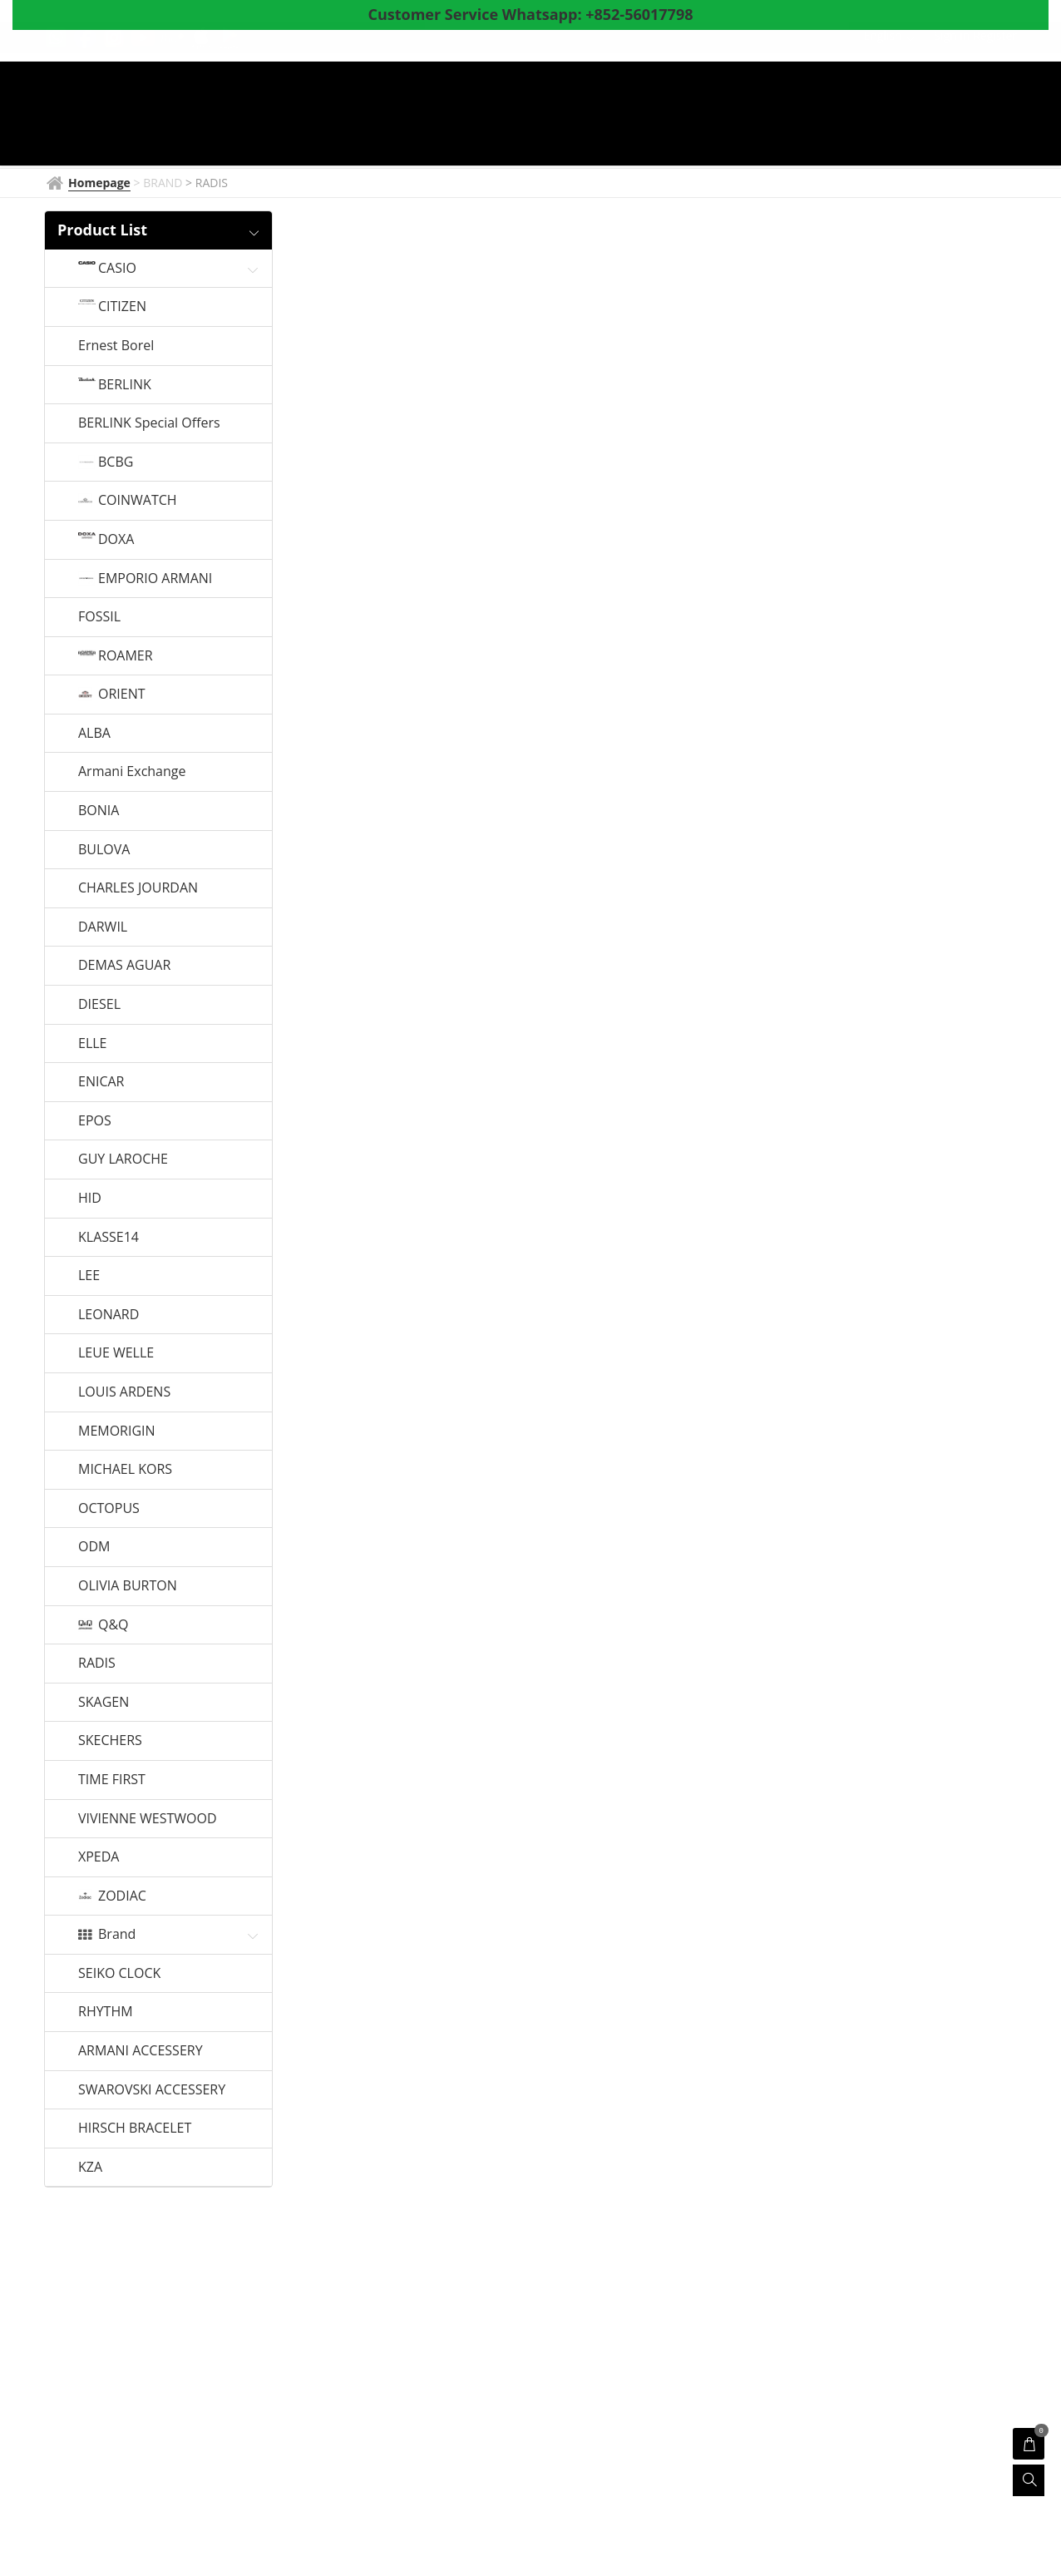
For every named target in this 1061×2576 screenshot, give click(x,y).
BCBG (115, 462)
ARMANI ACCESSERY (140, 2051)
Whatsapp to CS (350, 143)
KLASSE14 (108, 1237)
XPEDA (98, 1857)
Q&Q (113, 1625)
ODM (94, 1547)
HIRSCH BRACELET (134, 2128)
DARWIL (102, 927)
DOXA (116, 539)
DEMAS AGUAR (124, 965)
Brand (117, 1934)
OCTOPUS (109, 1508)
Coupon (758, 115)
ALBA (94, 733)
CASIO (117, 268)
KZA (90, 2167)
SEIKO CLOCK (119, 1973)
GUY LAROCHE (123, 1159)
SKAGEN (103, 1702)
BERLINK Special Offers (149, 423)
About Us (840, 115)
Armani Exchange (131, 771)
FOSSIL (99, 617)
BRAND (419, 115)
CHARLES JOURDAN (138, 888)
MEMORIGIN (116, 1431)
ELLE (92, 1043)
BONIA (98, 810)
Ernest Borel (116, 346)
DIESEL (99, 1004)
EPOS (94, 1121)
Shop (691, 115)
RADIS (97, 1663)
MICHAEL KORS (125, 1469)
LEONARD (108, 1315)
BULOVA (104, 850)
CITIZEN (122, 306)
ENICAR (101, 1082)
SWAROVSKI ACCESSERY (151, 2090)
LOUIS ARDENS (124, 1392)
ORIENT (122, 694)
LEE (89, 1275)
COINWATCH (137, 500)
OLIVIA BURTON (127, 1586)
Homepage (335, 115)
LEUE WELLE (116, 1353)
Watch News (508, 115)
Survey (917, 115)
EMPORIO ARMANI (155, 578)
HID (89, 1198)
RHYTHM (105, 2012)
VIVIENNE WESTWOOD (147, 1819)
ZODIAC (122, 1896)
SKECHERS (110, 1740)
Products (611, 115)
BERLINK (124, 385)
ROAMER (125, 656)
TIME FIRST (112, 1780)
